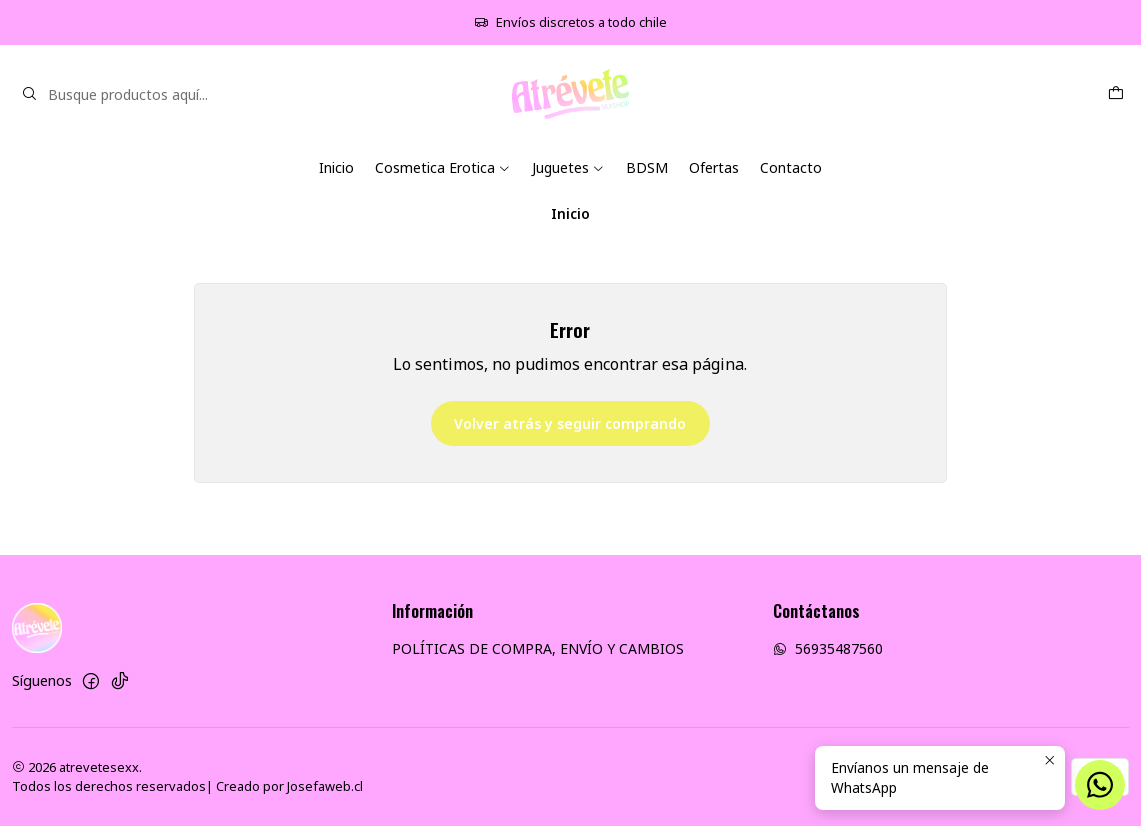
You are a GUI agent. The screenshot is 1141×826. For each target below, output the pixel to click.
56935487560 (828, 648)
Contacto (791, 167)
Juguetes (568, 167)
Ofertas (714, 167)
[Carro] (1116, 94)
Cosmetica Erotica (443, 167)
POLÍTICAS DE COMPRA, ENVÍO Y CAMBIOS (538, 648)
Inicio (336, 167)
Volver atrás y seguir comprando (570, 423)
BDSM (647, 167)
